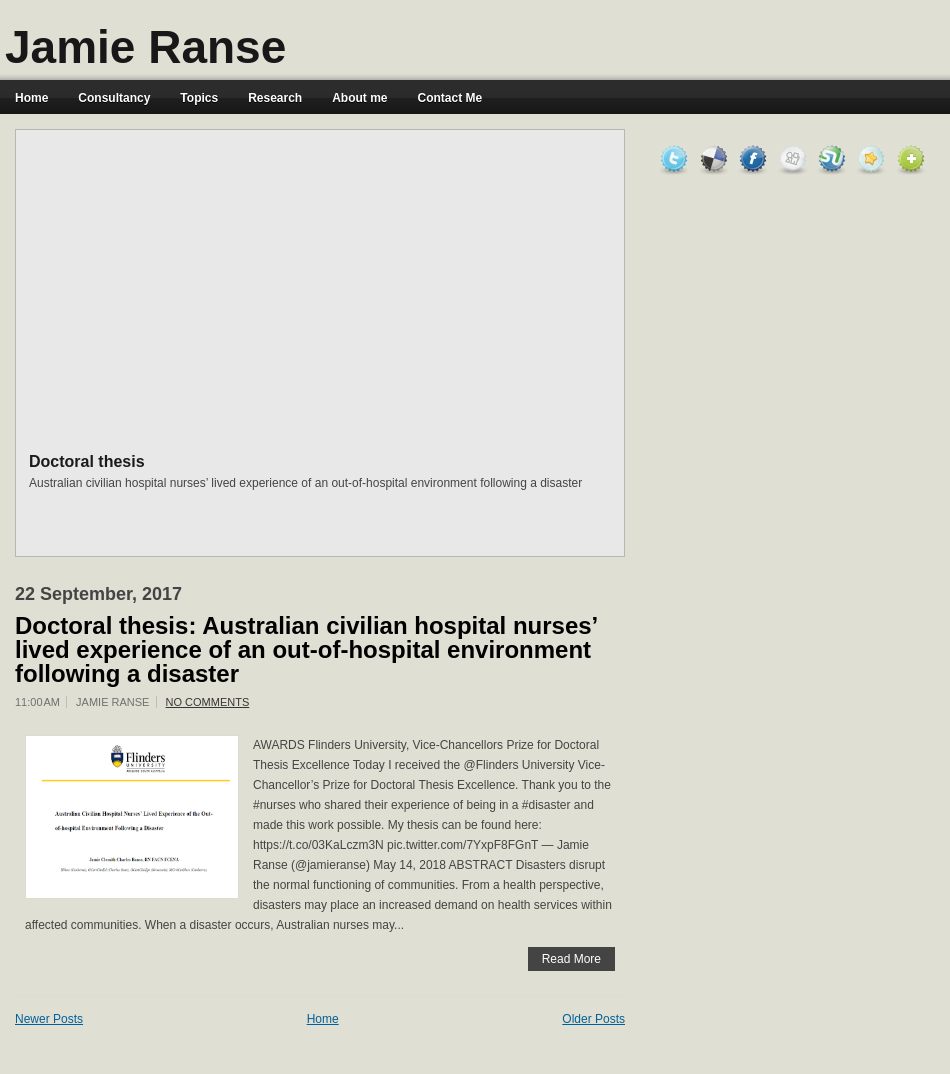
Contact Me (450, 98)
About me (359, 98)
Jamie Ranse (145, 47)
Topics (199, 98)
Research (275, 98)
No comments (208, 702)
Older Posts (593, 1019)
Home (31, 98)
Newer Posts (49, 1019)
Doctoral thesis (87, 461)
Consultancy (114, 98)
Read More (571, 959)
